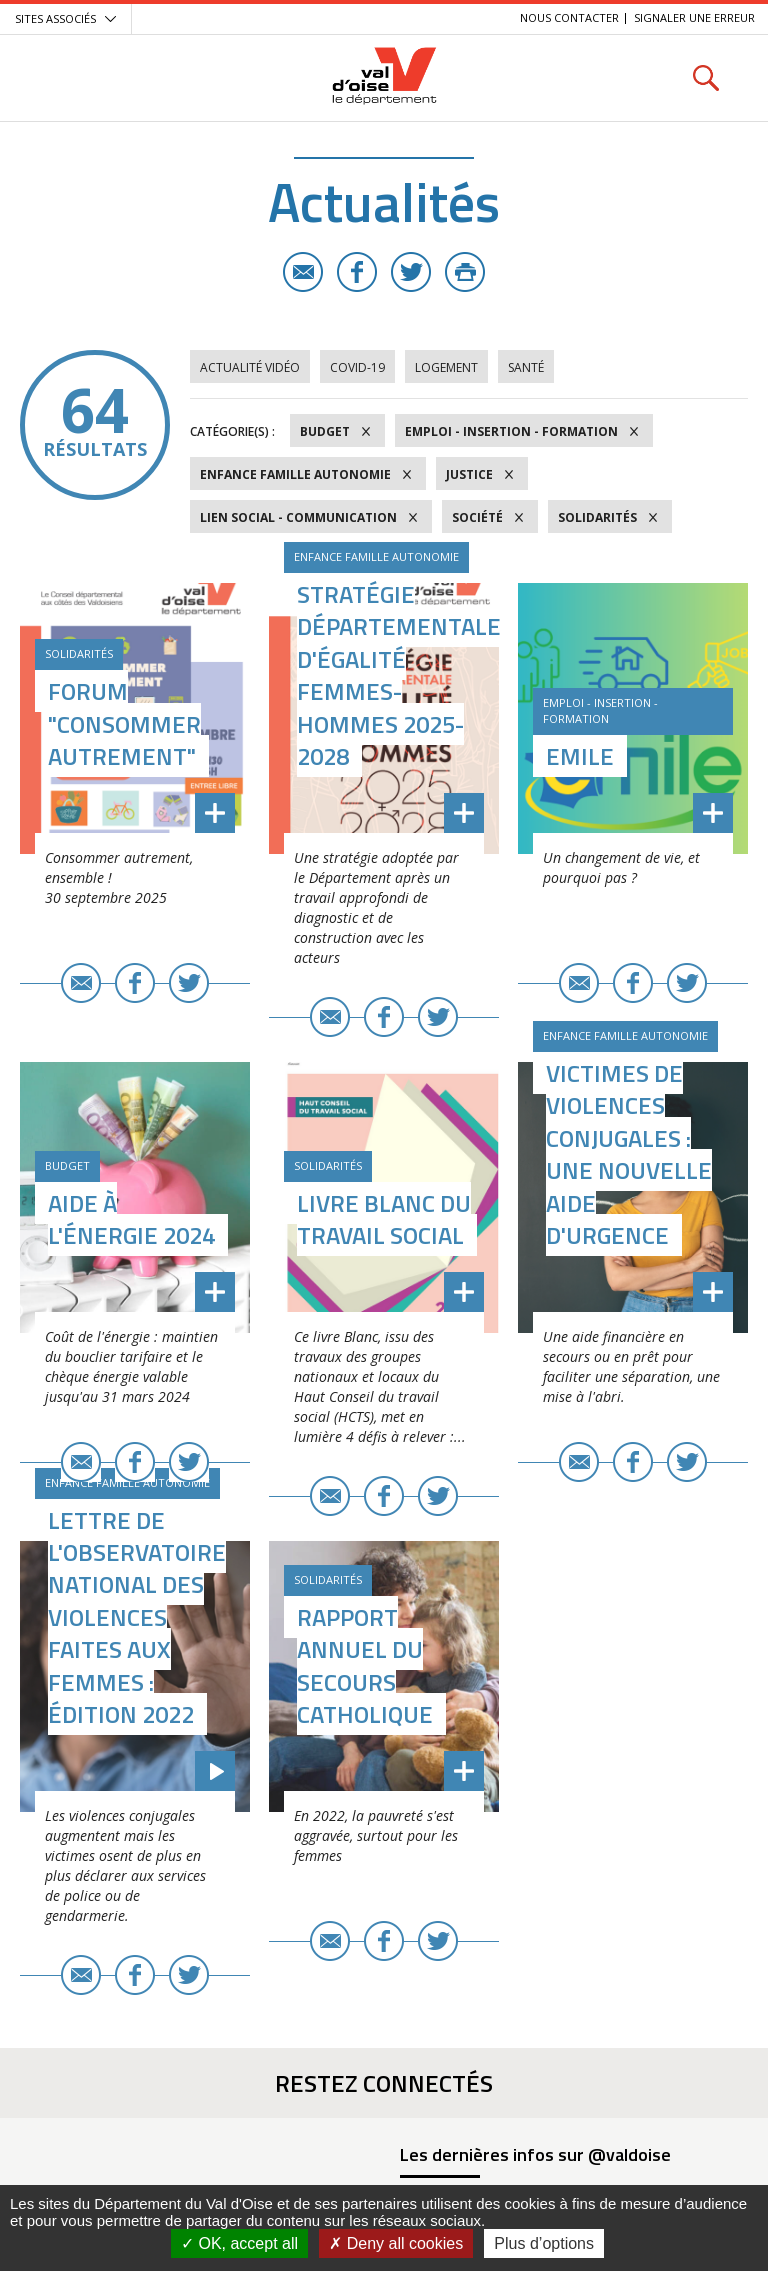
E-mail (303, 272)
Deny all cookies (396, 2243)
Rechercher (705, 77)
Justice (469, 474)
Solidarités (597, 517)
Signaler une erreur (694, 17)
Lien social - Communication (298, 517)
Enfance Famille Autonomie (295, 474)
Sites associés (55, 18)
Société (477, 517)
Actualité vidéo (250, 367)
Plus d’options (544, 2243)
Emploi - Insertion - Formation (511, 431)
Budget (325, 431)
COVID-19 (357, 367)
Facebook (357, 272)
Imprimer (465, 272)
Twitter (411, 272)
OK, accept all (239, 2243)
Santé (526, 367)
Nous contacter (569, 17)
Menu (62, 77)
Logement (446, 367)
